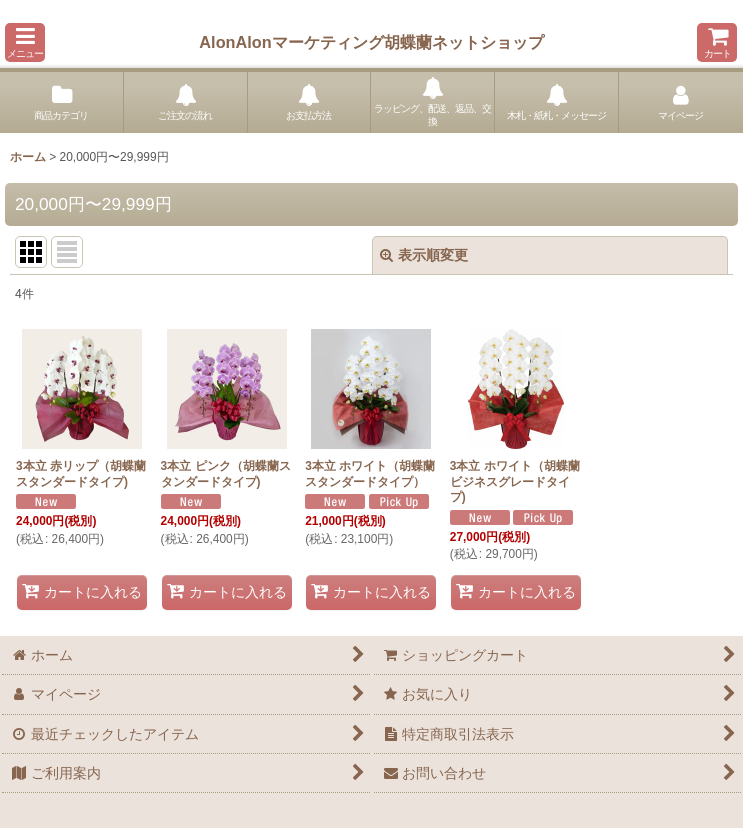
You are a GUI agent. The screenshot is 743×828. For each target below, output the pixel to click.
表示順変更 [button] (424, 255)
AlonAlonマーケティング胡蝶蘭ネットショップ (371, 42)
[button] (25, 42)
